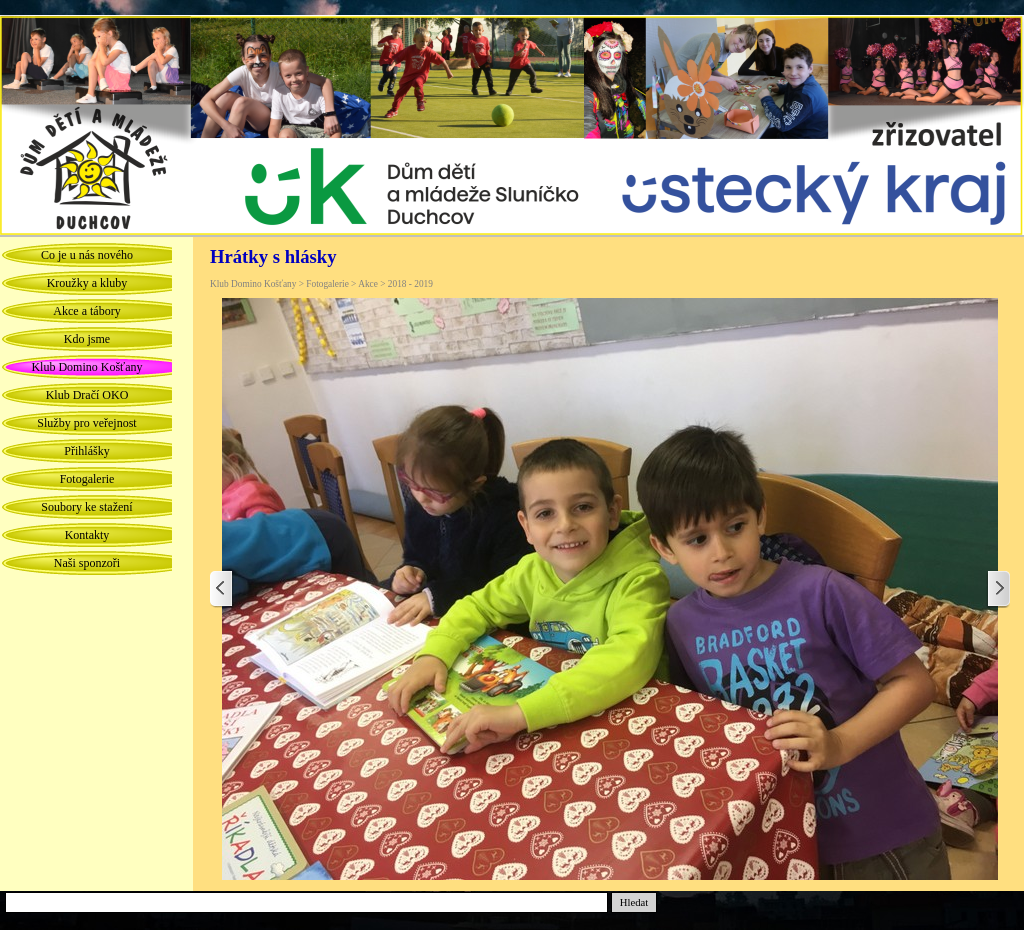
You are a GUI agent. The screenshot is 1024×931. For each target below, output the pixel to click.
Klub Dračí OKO (87, 395)
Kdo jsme (87, 339)
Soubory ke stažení (86, 507)
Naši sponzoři (87, 563)
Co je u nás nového (87, 255)
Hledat (634, 902)
